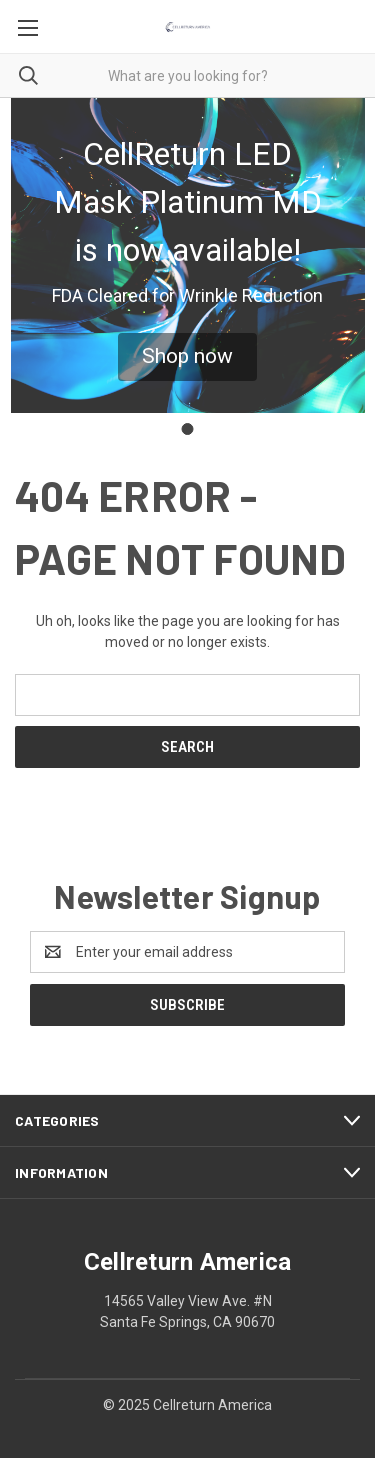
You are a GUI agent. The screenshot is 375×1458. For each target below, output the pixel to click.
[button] (187, 357)
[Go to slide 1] (188, 429)
